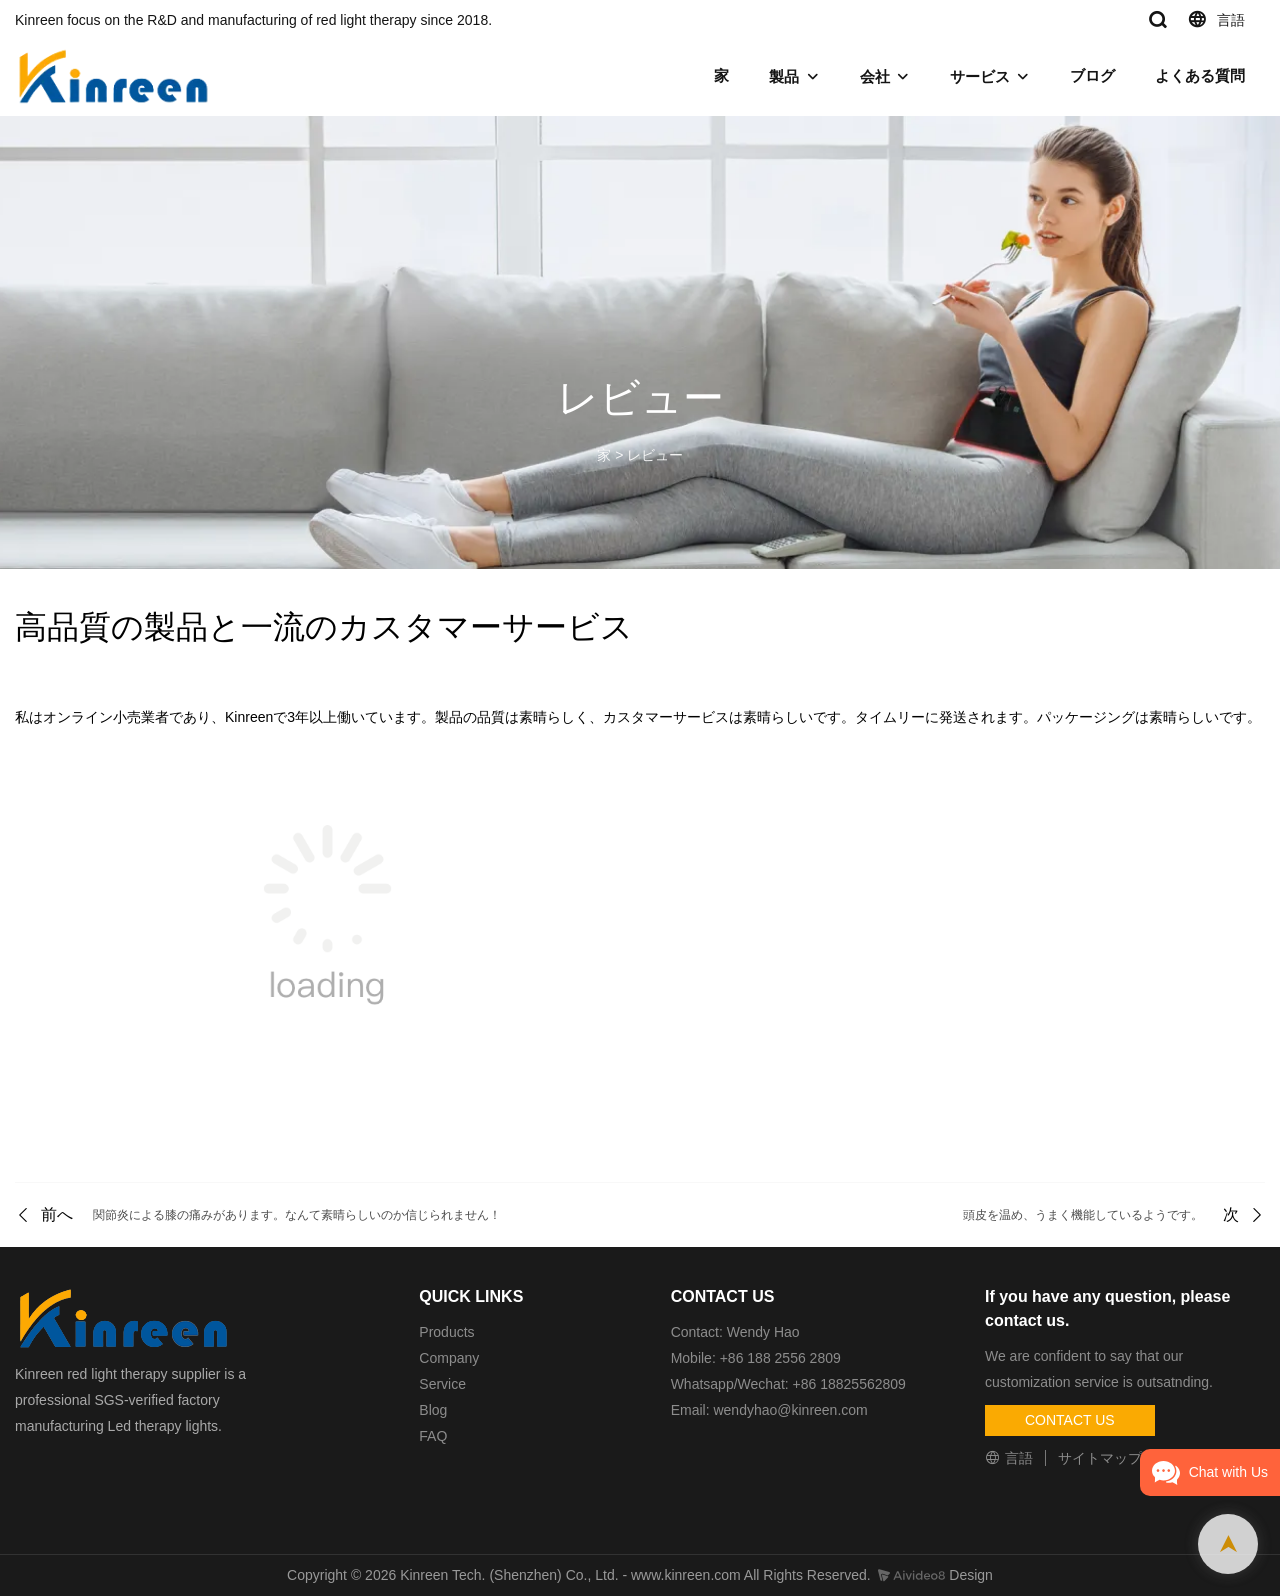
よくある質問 (1200, 75)
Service (442, 1384)
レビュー (655, 455)
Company (451, 1358)
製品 (784, 76)
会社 (875, 76)
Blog (433, 1410)
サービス (980, 76)
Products (446, 1332)
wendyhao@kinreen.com (790, 1410)
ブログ (1092, 75)
